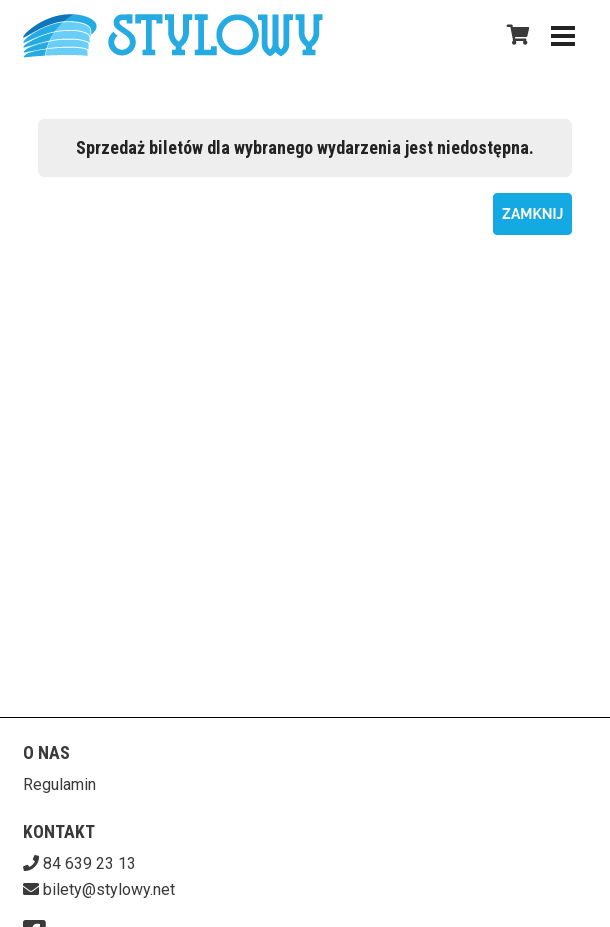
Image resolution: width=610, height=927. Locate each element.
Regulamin (59, 784)
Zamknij (532, 214)
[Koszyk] (515, 35)
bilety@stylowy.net (109, 889)
